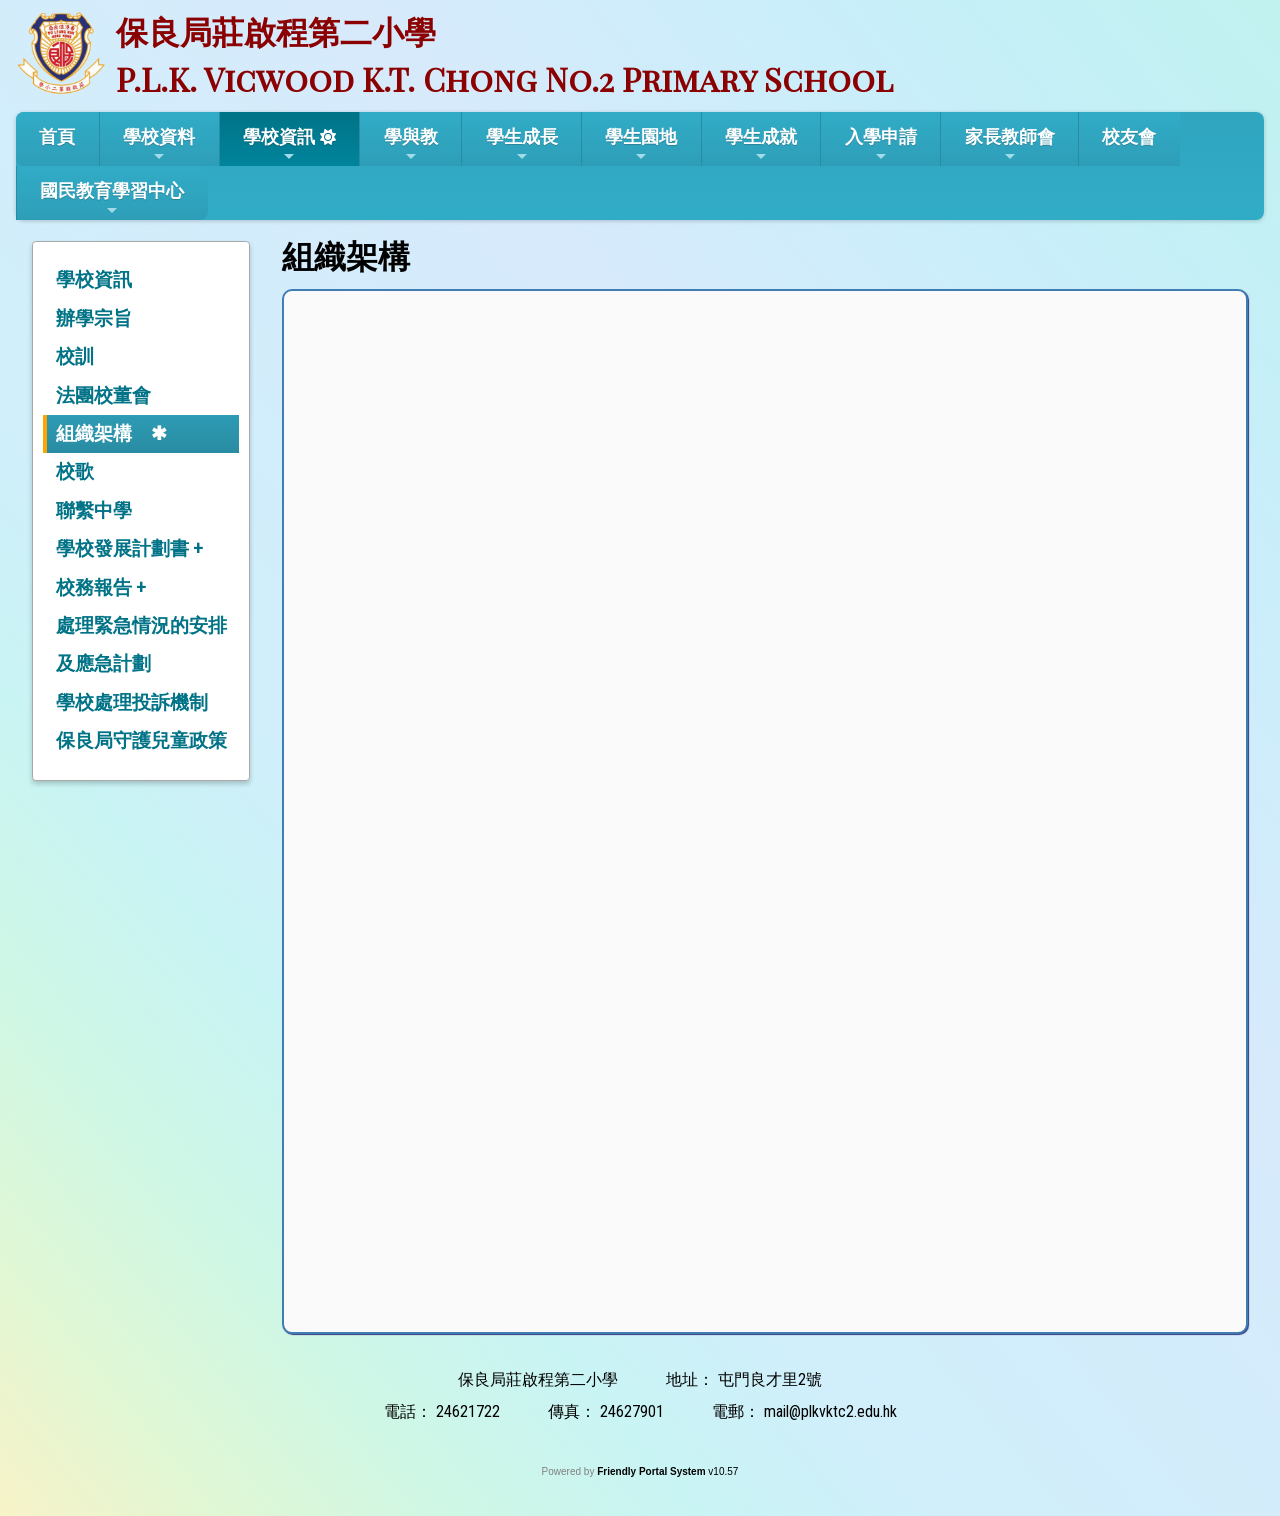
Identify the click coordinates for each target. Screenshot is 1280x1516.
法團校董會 (103, 395)
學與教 (411, 145)
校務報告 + (101, 587)
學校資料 (159, 145)
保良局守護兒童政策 (141, 740)
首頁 (57, 136)
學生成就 (761, 145)
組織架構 (94, 433)
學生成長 (522, 145)
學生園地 (641, 145)
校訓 (75, 356)
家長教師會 (1010, 145)
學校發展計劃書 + (129, 548)
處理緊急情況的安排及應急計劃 (141, 644)
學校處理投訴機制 (132, 702)
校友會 (1129, 136)
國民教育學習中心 (112, 199)
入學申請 (881, 145)
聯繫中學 (94, 510)
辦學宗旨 (94, 318)
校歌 (75, 471)
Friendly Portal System (652, 1471)
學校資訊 (279, 145)
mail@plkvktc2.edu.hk (830, 1411)
